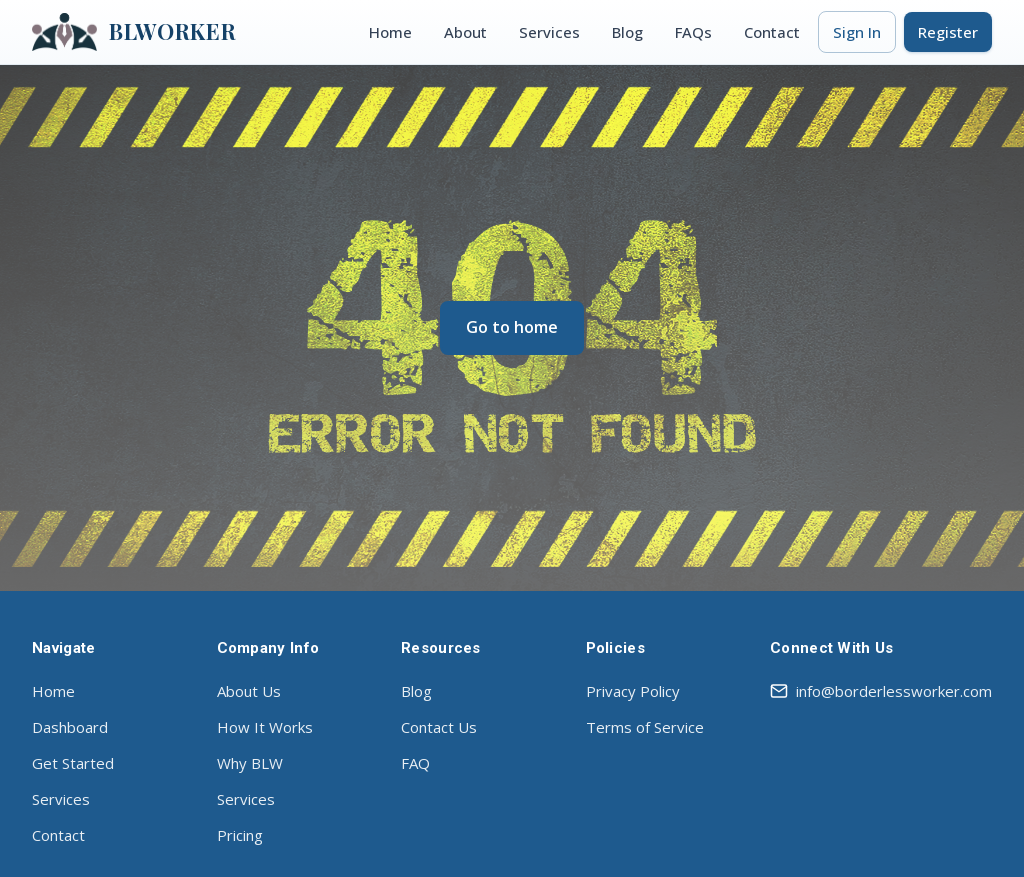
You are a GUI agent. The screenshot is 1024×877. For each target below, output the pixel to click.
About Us (249, 691)
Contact (772, 32)
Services (549, 32)
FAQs (693, 32)
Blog (627, 32)
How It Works (265, 727)
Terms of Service (645, 727)
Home (390, 32)
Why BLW (250, 763)
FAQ (415, 763)
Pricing (240, 835)
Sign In (857, 32)
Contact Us (439, 727)
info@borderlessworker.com (881, 691)
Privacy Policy (633, 691)
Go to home (512, 327)
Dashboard (70, 727)
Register (948, 32)
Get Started (73, 763)
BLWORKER (134, 32)
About (465, 32)
